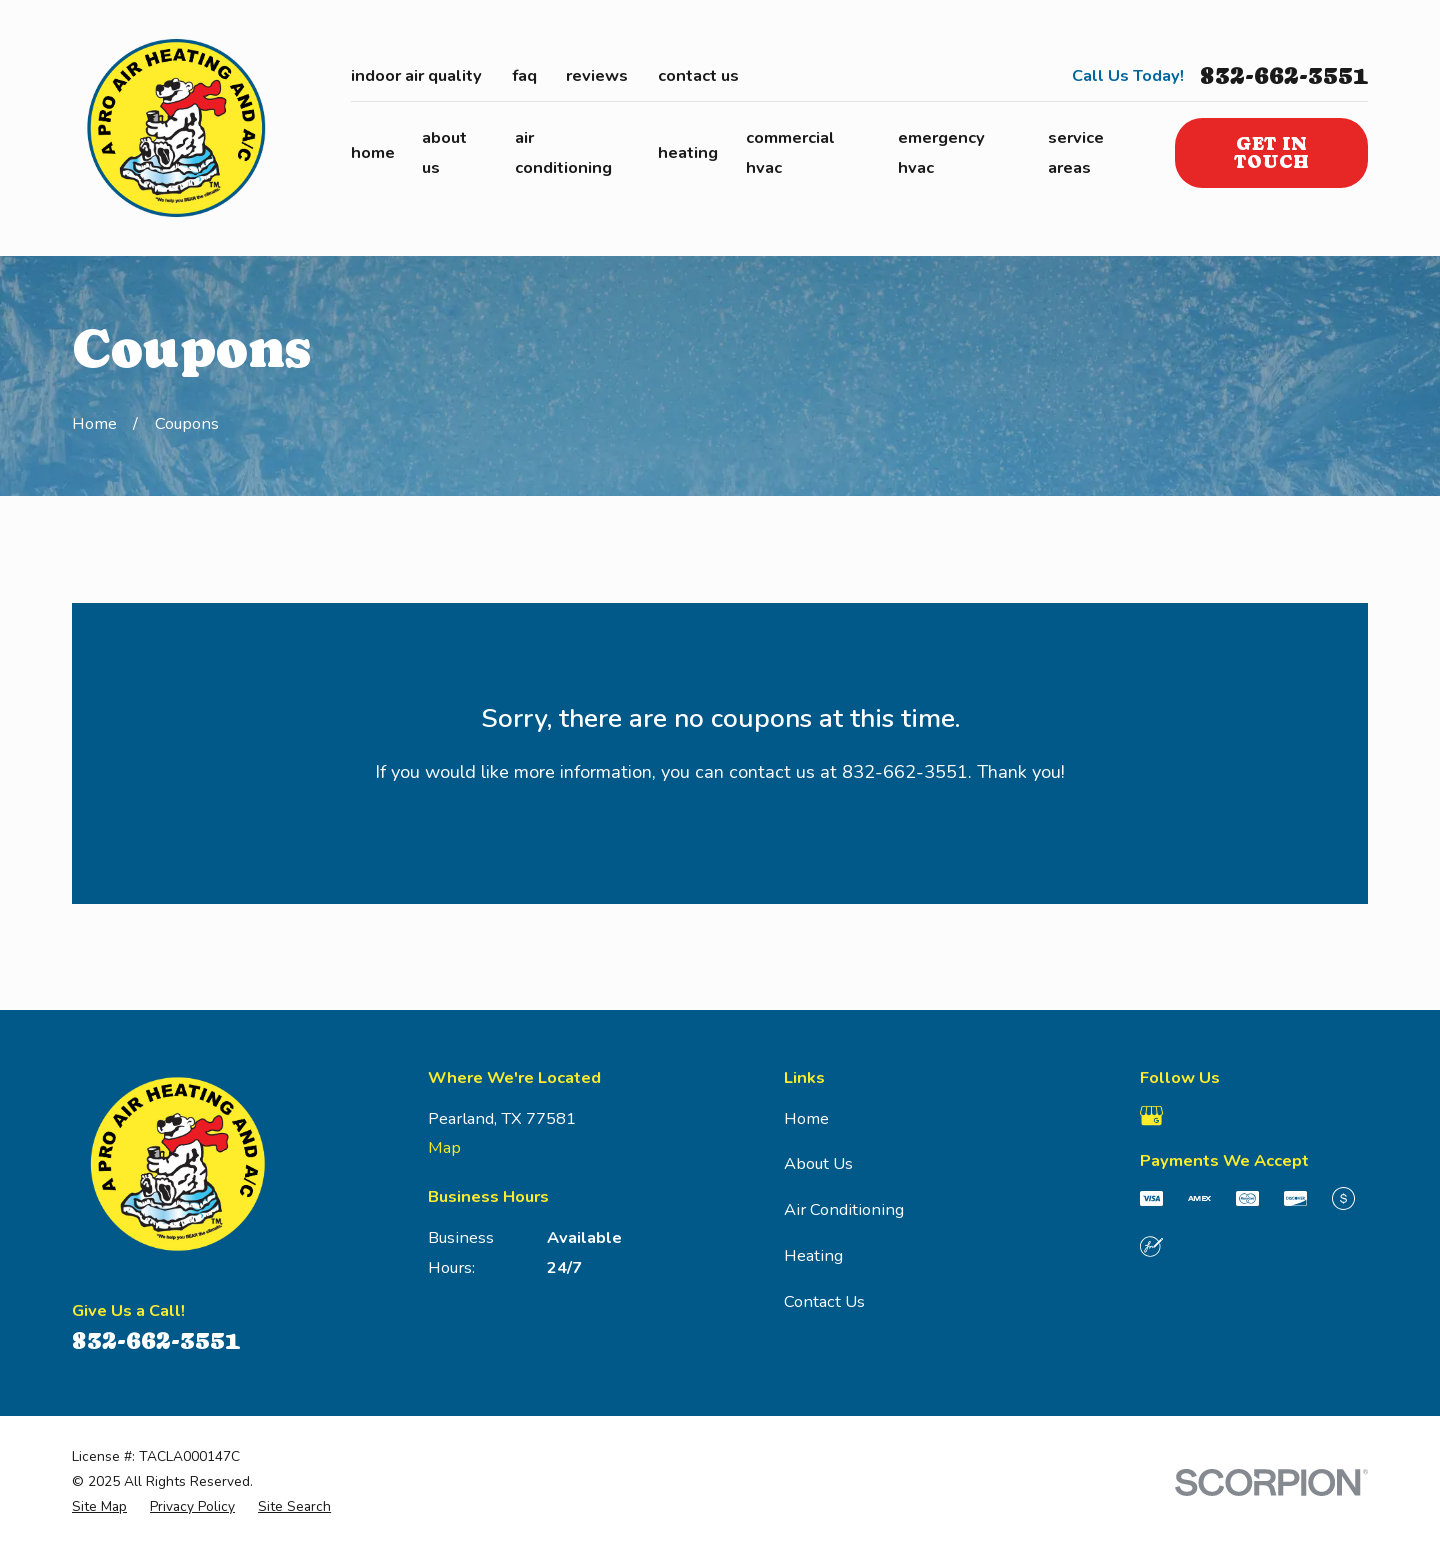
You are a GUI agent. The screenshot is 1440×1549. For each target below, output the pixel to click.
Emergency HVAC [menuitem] (941, 152)
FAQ (524, 75)
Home (806, 1118)
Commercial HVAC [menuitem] (790, 152)
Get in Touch (1271, 153)
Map (444, 1147)
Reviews (597, 75)
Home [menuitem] (373, 152)
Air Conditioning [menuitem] (563, 152)
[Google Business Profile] (1151, 1115)
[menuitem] (99, 1507)
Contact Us (698, 75)
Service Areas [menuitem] (1076, 152)
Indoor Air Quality (416, 75)
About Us (818, 1163)
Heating (813, 1255)
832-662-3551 (1284, 76)
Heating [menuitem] (688, 152)
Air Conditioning (844, 1209)
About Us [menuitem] (444, 152)
